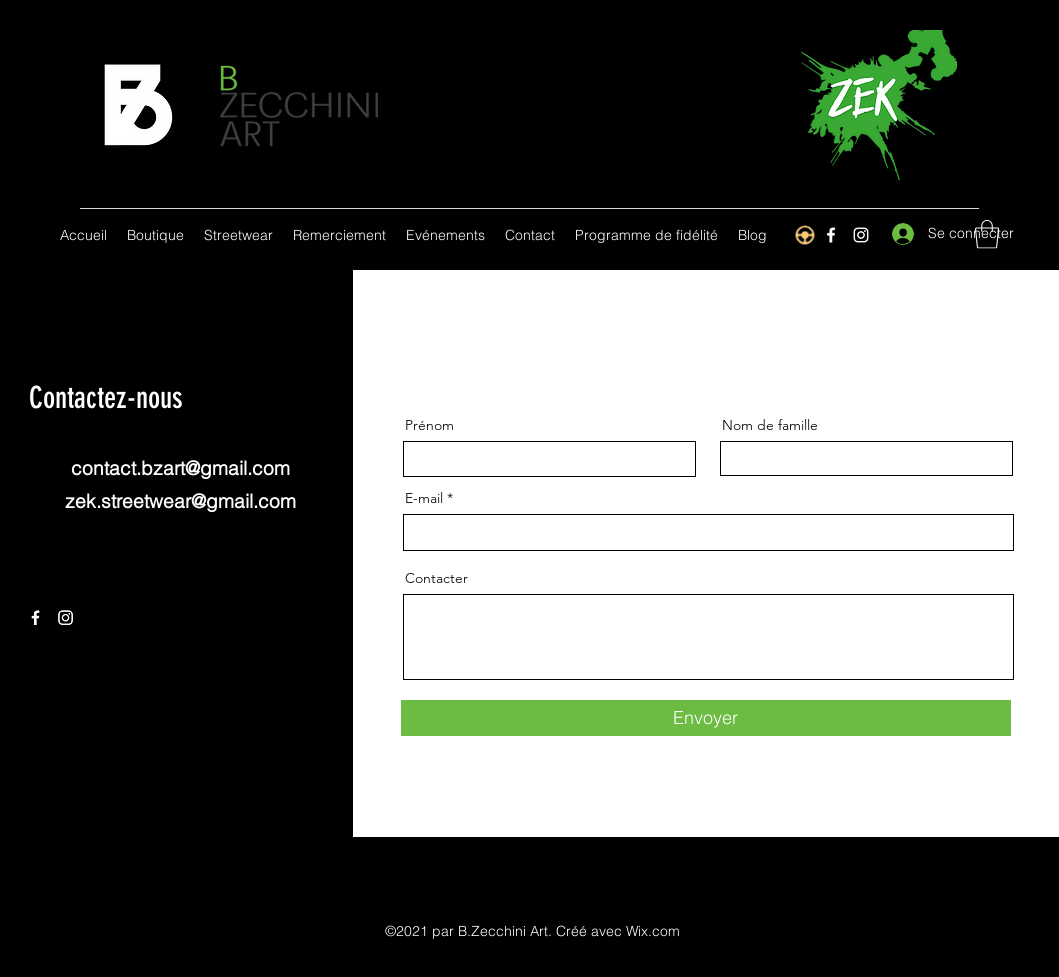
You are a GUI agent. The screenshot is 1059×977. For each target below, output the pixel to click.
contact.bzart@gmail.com (180, 468)
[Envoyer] (706, 718)
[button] (987, 234)
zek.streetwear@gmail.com (180, 501)
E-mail (424, 498)
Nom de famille (770, 425)
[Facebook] (35, 617)
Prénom (429, 425)
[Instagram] (861, 235)
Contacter (436, 578)
